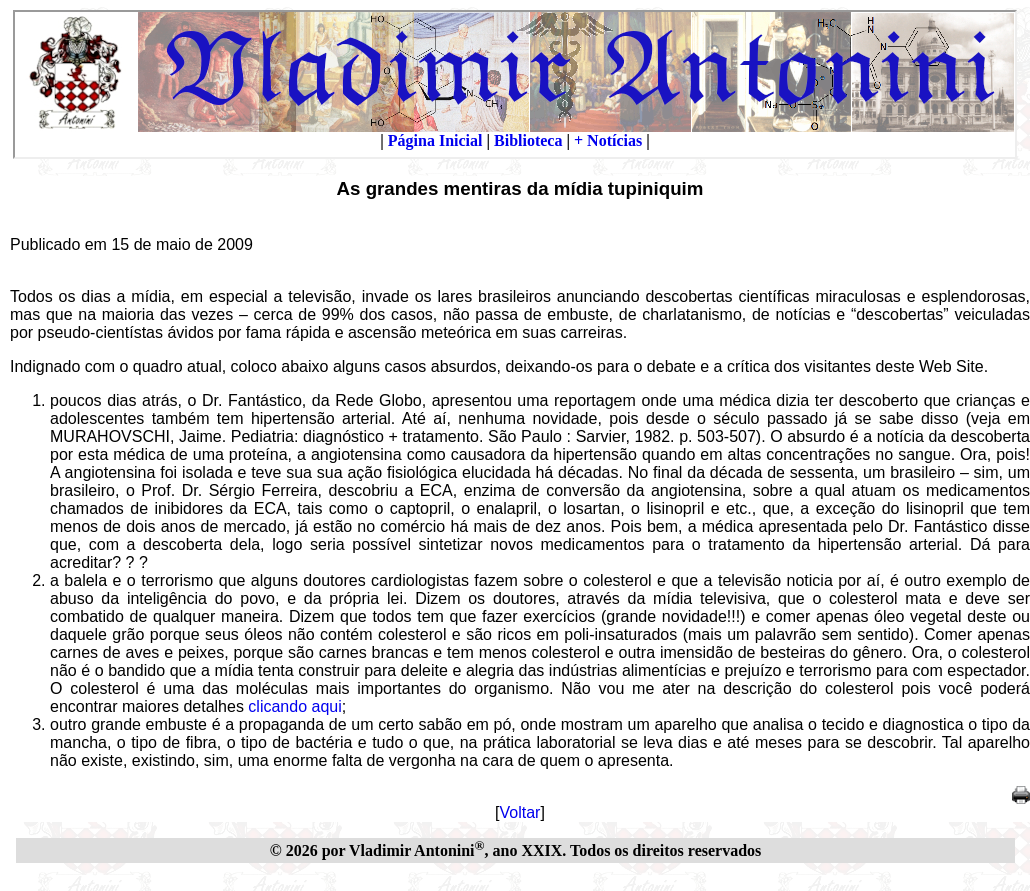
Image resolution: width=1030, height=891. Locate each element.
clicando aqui (294, 706)
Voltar (520, 812)
